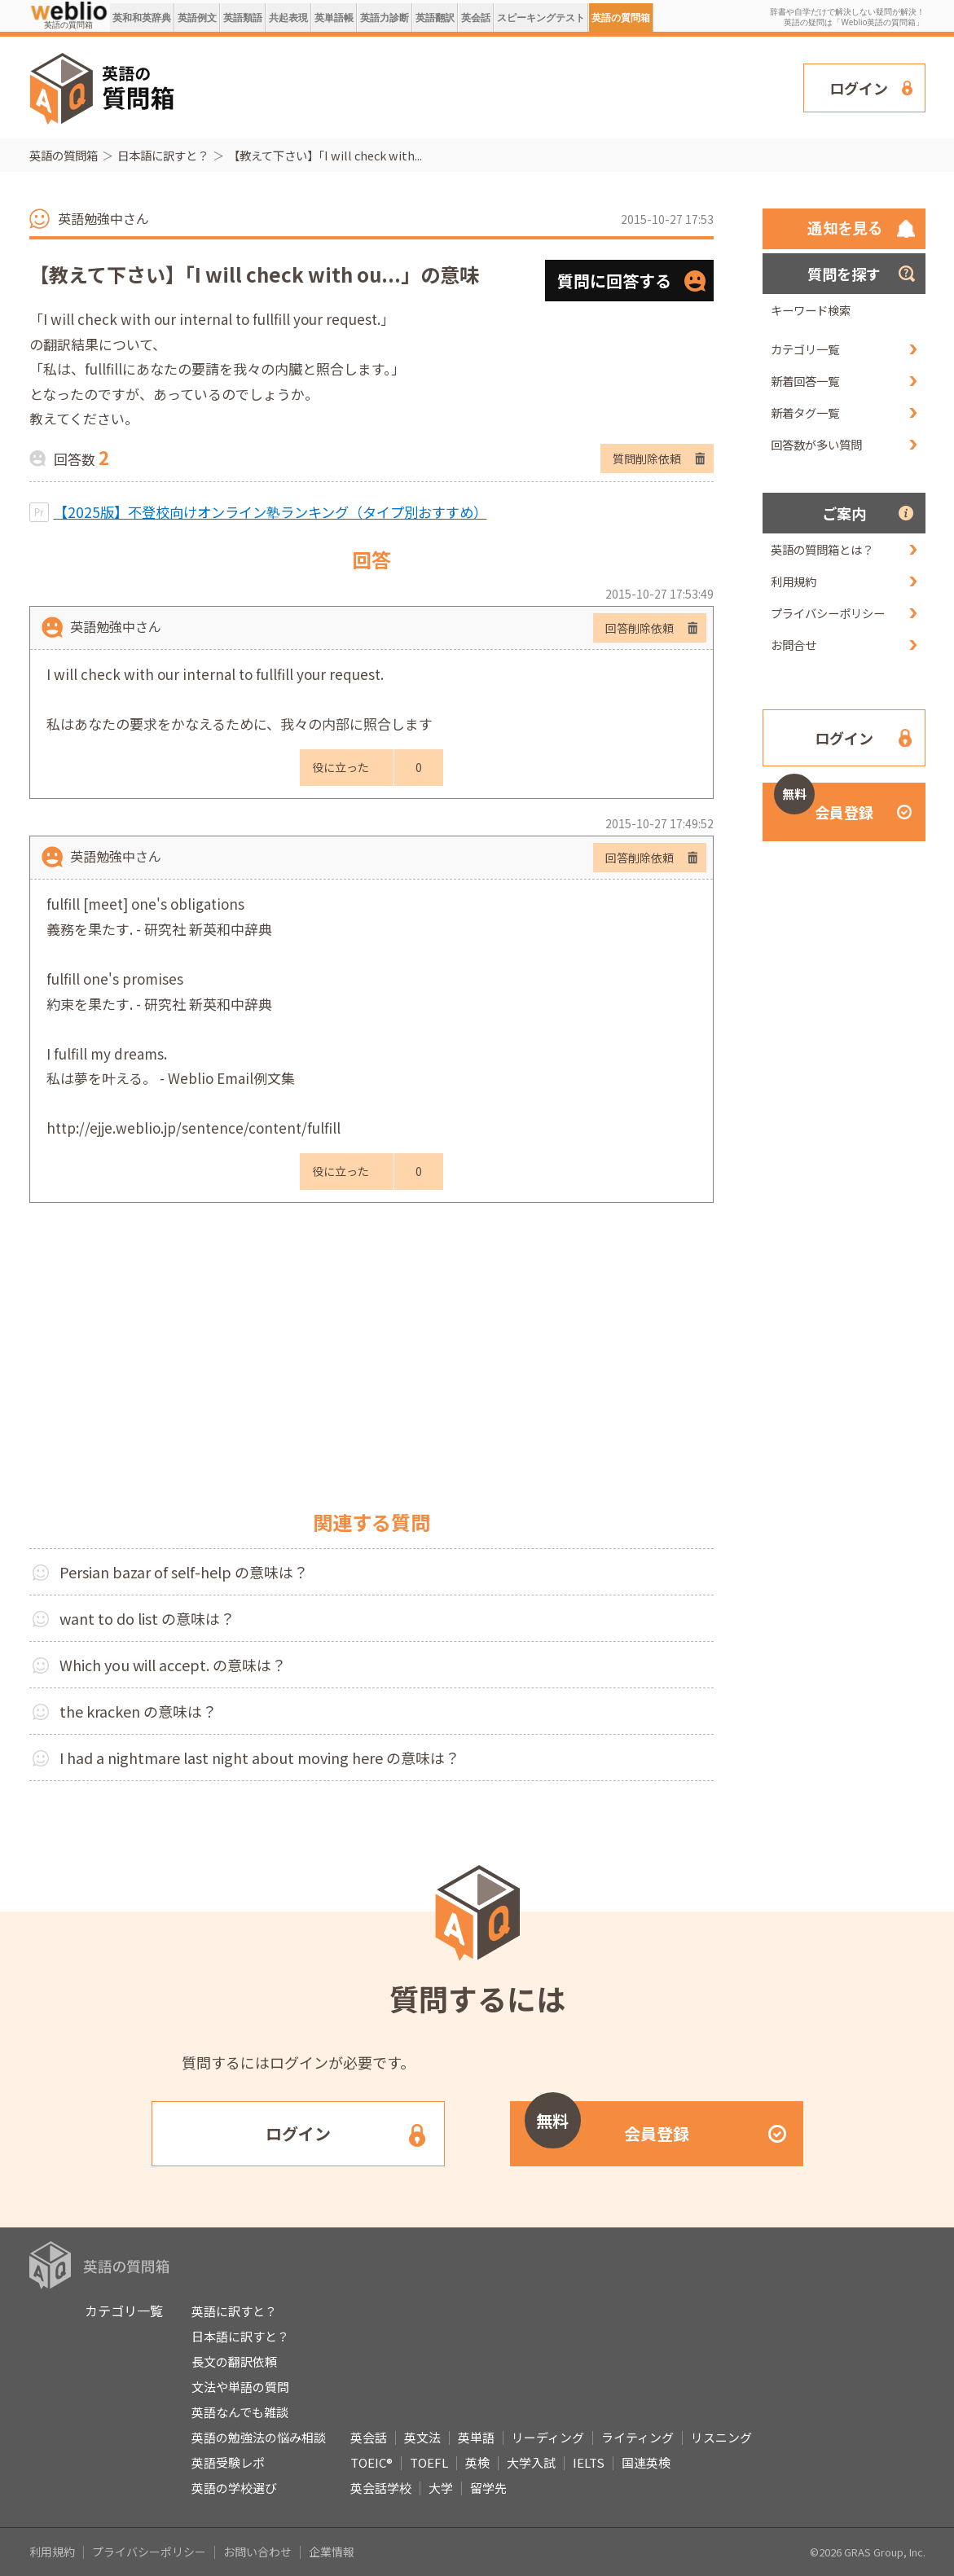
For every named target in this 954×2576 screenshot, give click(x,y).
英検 (477, 2462)
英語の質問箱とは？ (822, 549)
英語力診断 (384, 17)
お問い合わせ (257, 2551)
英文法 (422, 2437)
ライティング (637, 2437)
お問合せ (793, 644)
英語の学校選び (234, 2487)
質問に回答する (614, 280)
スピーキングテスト (541, 17)
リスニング (721, 2437)
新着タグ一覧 (805, 412)
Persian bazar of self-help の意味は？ (183, 1571)
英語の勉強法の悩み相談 (258, 2437)
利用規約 (793, 581)
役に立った (340, 767)
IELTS (588, 2462)
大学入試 (531, 2462)
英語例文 (197, 17)
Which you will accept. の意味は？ (172, 1664)
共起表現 (288, 17)
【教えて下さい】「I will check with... (325, 155)
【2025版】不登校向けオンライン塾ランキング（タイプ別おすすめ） (270, 512)
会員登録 (823, 803)
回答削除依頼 (639, 628)
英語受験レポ (228, 2462)
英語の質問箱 (620, 17)
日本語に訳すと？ (163, 155)
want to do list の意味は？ (147, 1618)
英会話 (475, 17)
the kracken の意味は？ (138, 1711)
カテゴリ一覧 (805, 349)
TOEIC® (371, 2462)
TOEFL (429, 2462)
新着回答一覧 (805, 380)
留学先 (488, 2487)
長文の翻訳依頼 (234, 2361)
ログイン (858, 88)
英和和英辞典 (141, 17)
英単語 (476, 2437)
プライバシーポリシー (828, 612)
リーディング (548, 2437)
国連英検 (646, 2462)
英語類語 (242, 17)
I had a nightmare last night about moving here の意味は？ (259, 1757)
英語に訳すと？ (234, 2310)
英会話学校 (380, 2487)
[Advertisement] (489, 86)
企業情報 (331, 2551)
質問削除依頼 (647, 458)
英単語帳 (334, 17)
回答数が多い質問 (816, 444)
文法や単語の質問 (240, 2386)
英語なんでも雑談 (239, 2411)
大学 (441, 2487)
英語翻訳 (435, 17)
